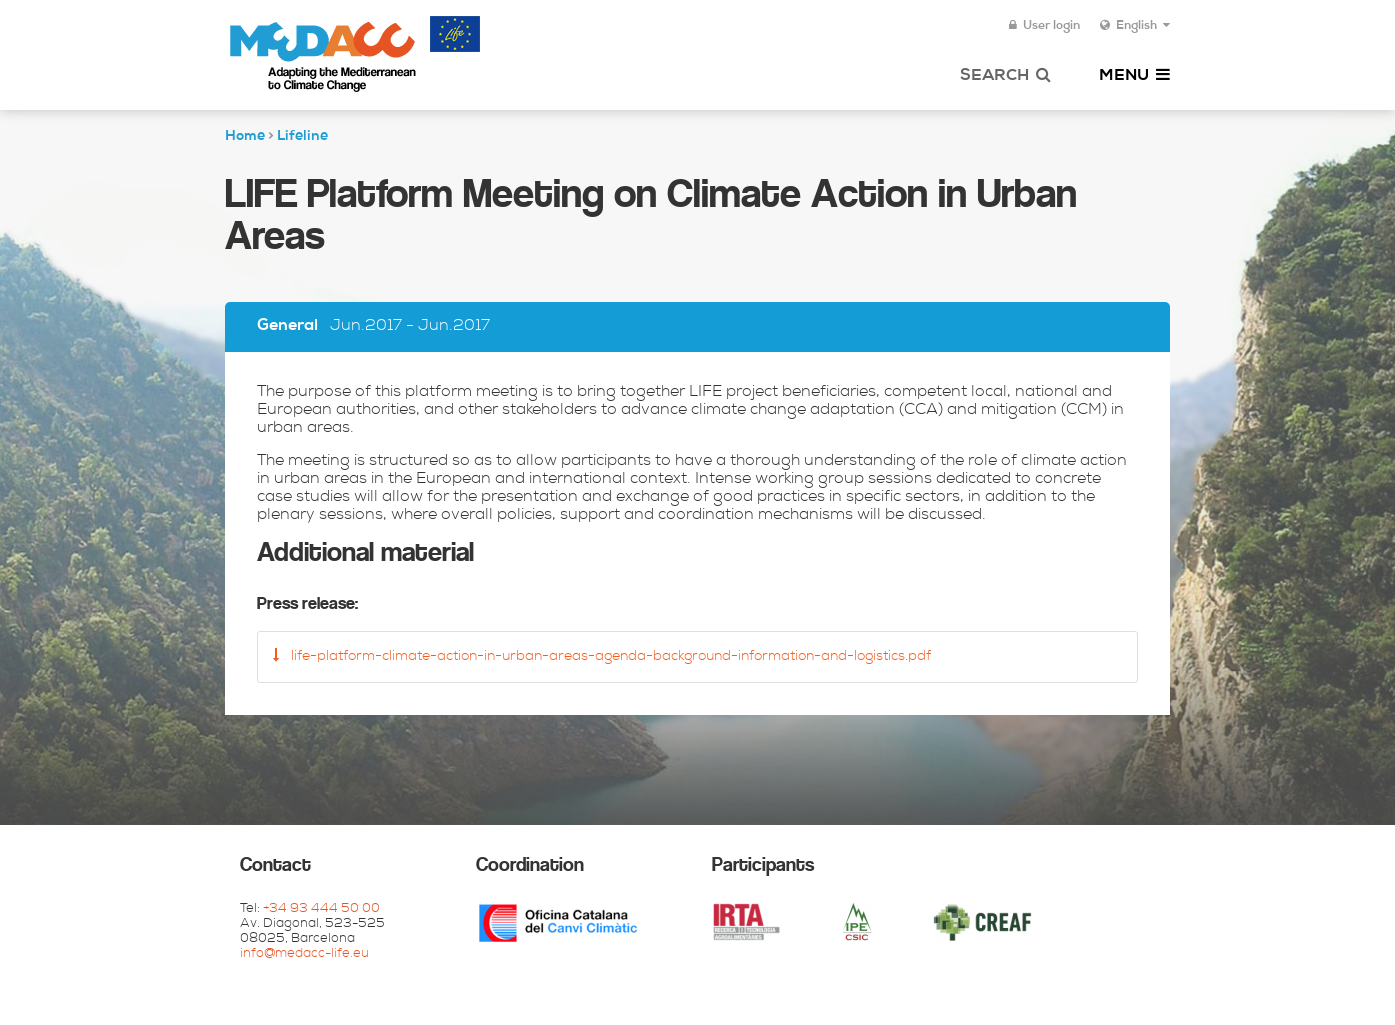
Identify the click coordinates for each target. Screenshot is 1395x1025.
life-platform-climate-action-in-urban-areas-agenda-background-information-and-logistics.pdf (602, 656)
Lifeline (302, 137)
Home (245, 137)
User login (1044, 26)
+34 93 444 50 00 (321, 909)
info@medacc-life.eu (304, 954)
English (1135, 26)
